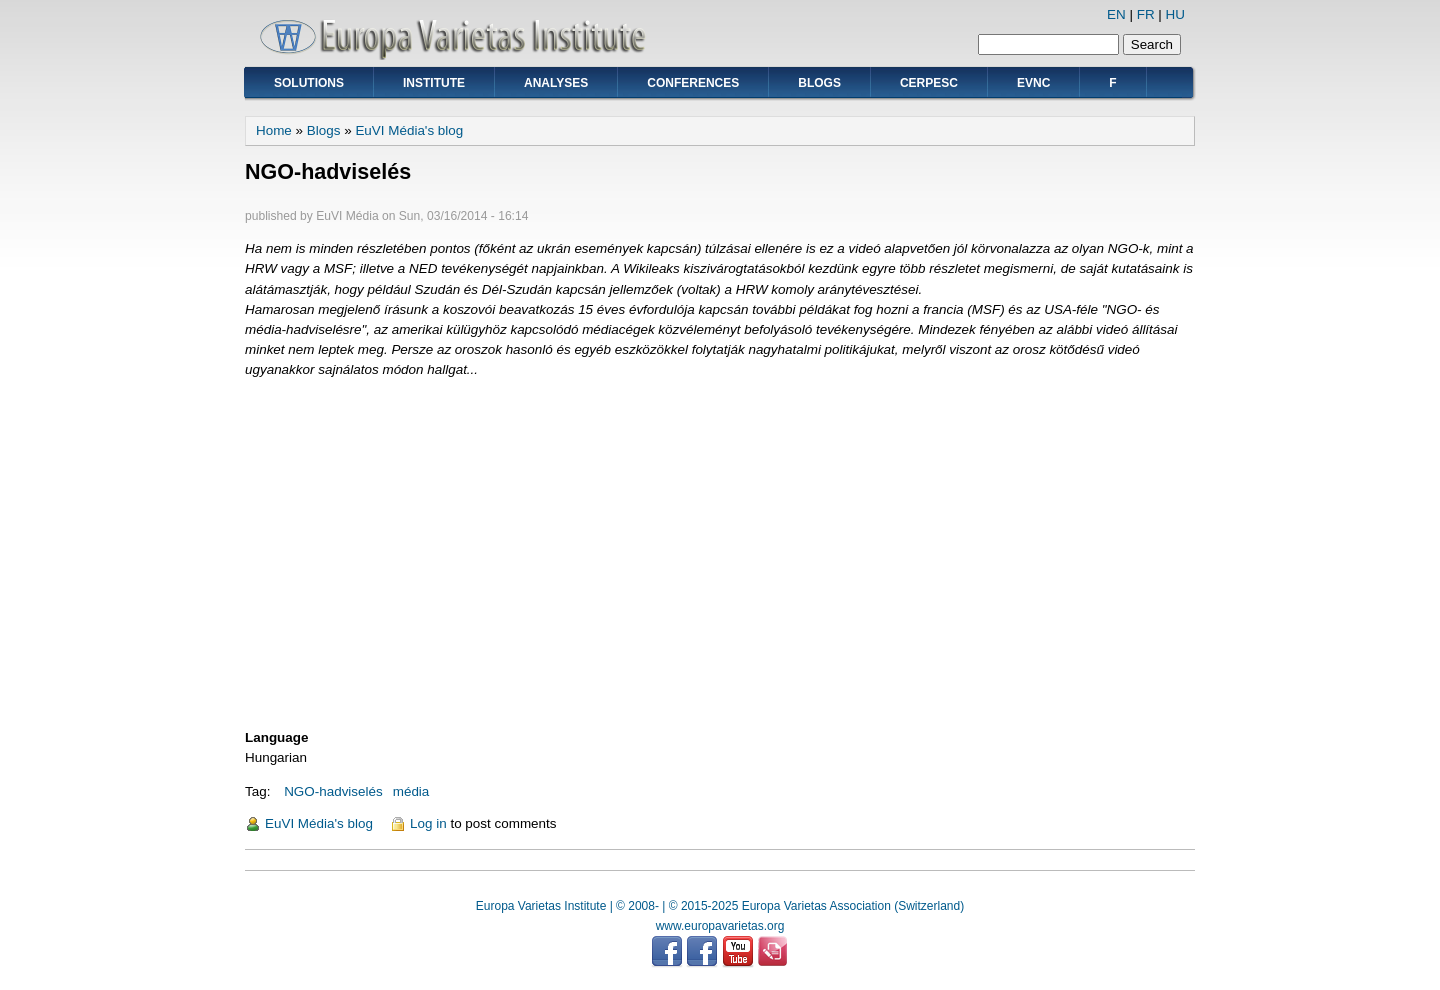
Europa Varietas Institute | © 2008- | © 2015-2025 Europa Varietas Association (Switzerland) (720, 906)
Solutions (309, 83)
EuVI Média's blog (409, 130)
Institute (434, 83)
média (411, 791)
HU (1175, 14)
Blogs (819, 83)
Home (274, 130)
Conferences (693, 83)
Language (276, 737)
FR (1146, 14)
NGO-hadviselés (333, 791)
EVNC (1033, 83)
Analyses (556, 83)
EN (1116, 14)
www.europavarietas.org (720, 926)
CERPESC (929, 83)
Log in (428, 823)
